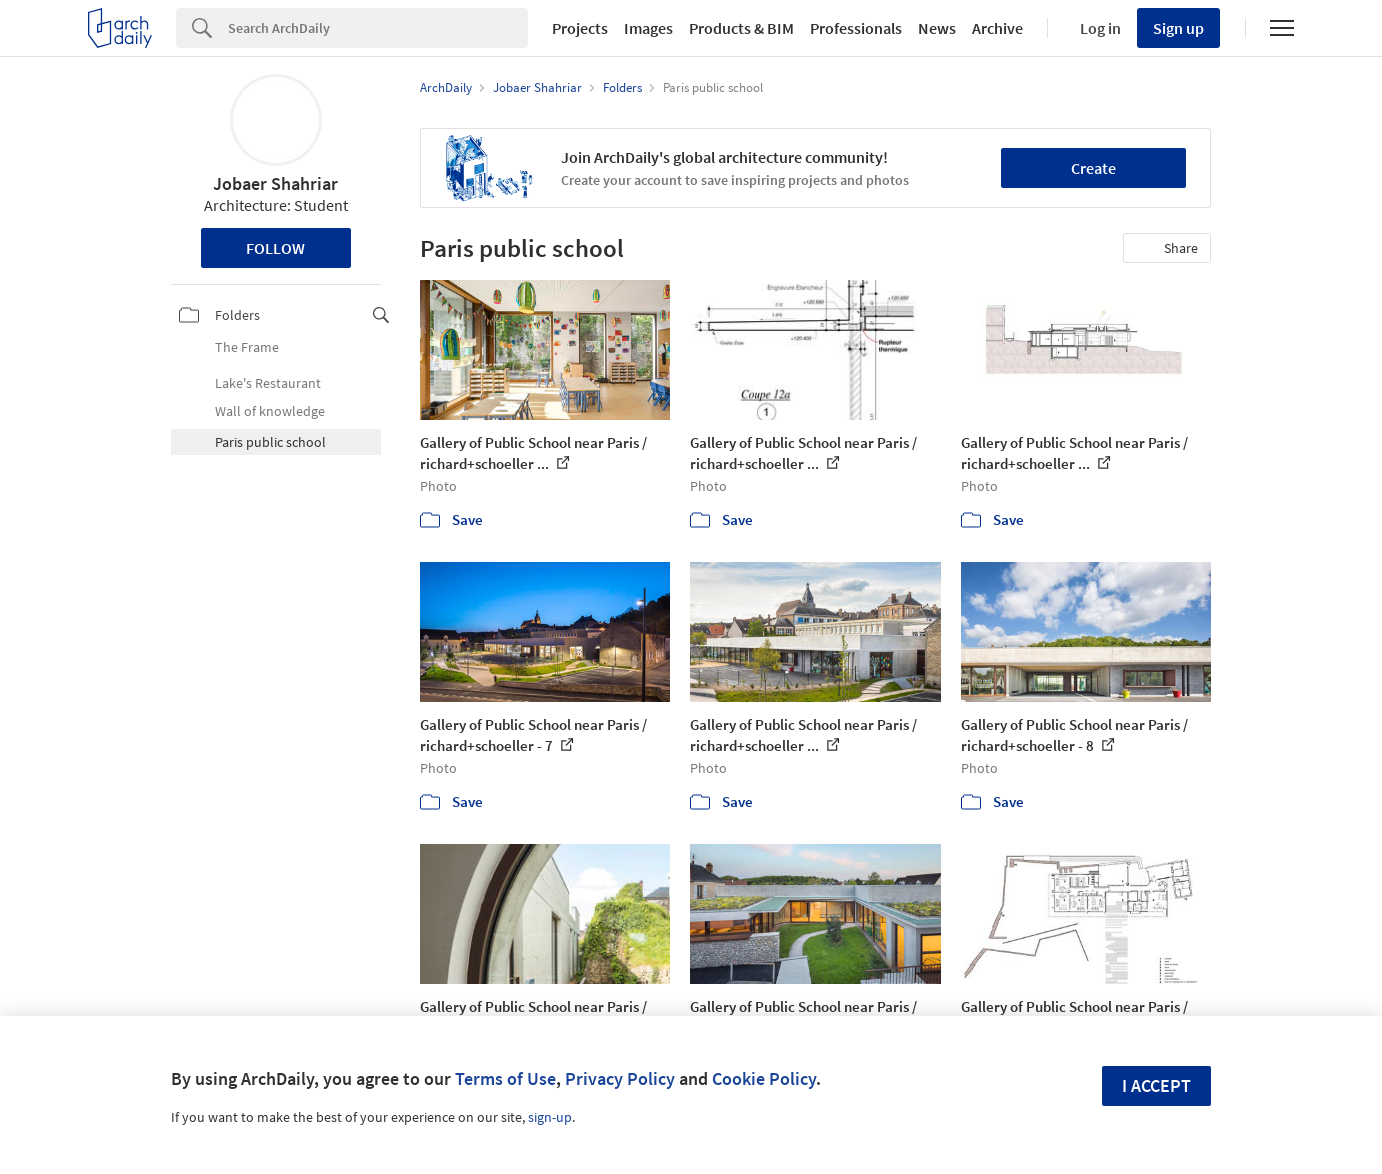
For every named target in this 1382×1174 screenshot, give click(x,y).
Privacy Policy (620, 1078)
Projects (580, 28)
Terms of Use (505, 1078)
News (937, 28)
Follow (275, 248)
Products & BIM (741, 28)
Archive (997, 28)
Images (648, 28)
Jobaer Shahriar (275, 183)
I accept (1156, 1085)
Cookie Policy (764, 1078)
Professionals (856, 28)
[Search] (378, 28)
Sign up (1178, 28)
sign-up (550, 1117)
